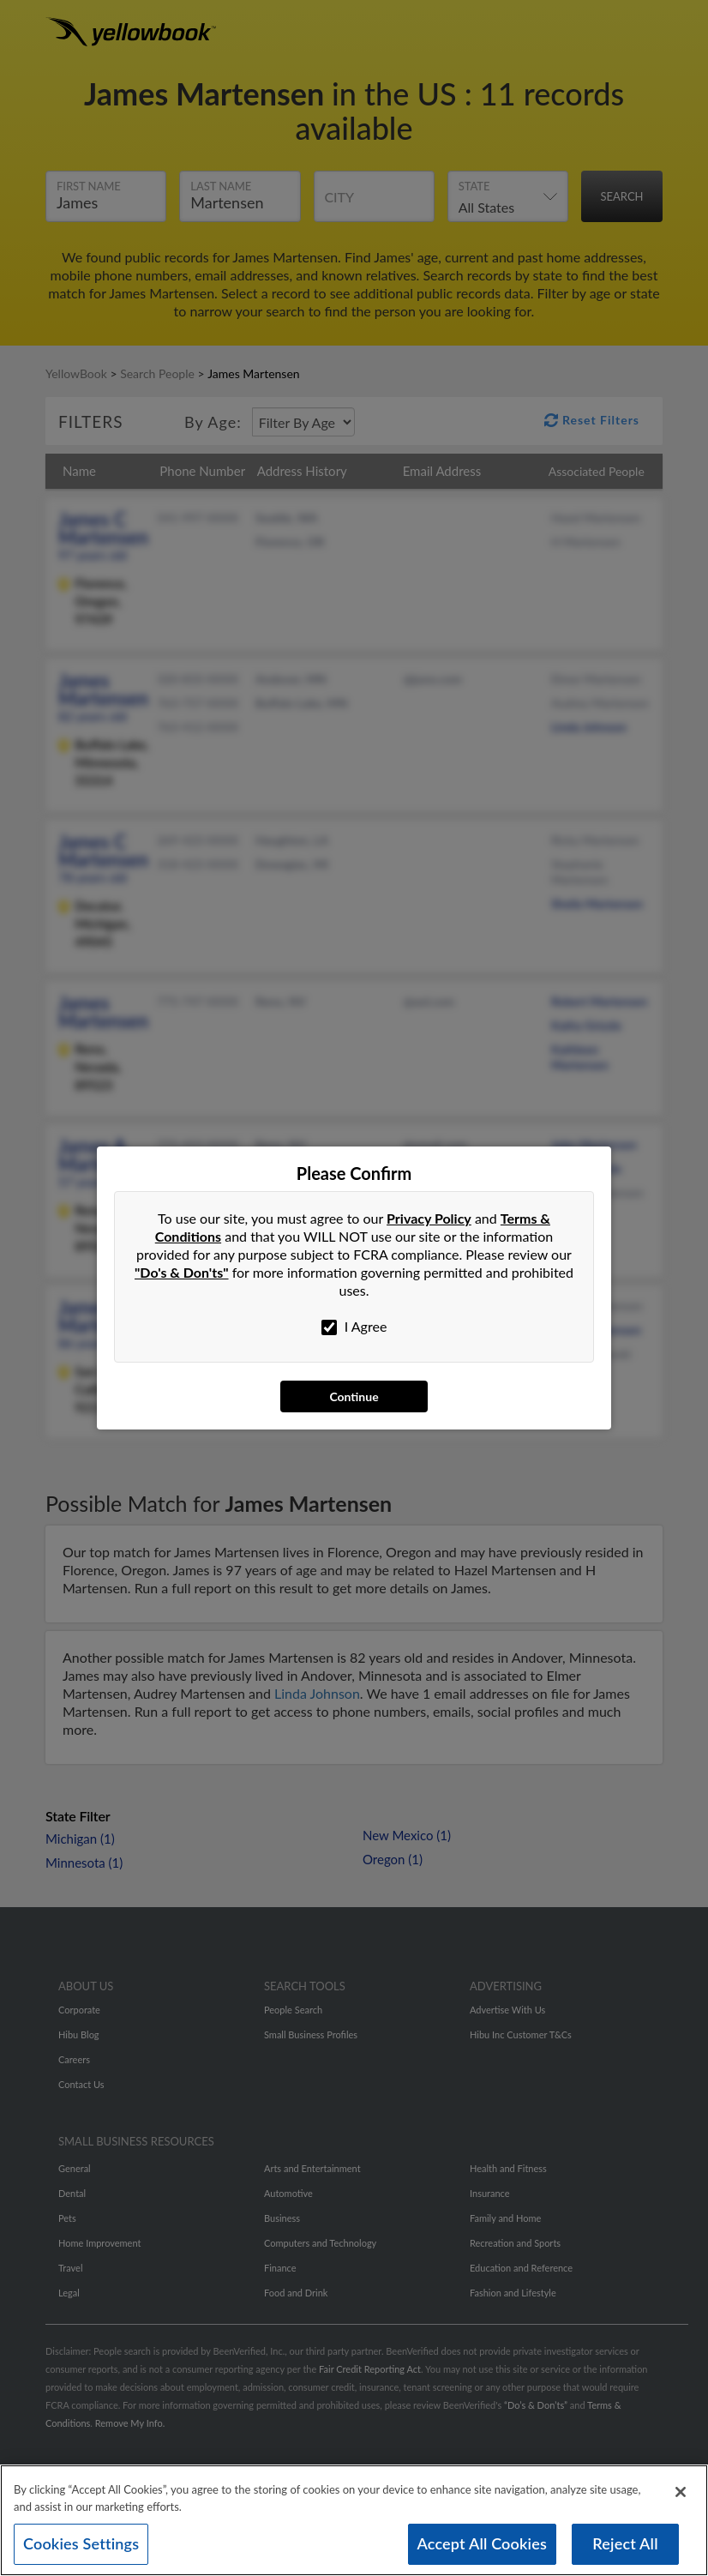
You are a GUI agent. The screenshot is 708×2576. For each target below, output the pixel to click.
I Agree (354, 1326)
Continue (353, 1396)
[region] (354, 2520)
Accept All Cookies (482, 2543)
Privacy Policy (429, 1218)
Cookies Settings (81, 2543)
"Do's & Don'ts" (182, 1272)
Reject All (624, 2543)
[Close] (680, 2492)
